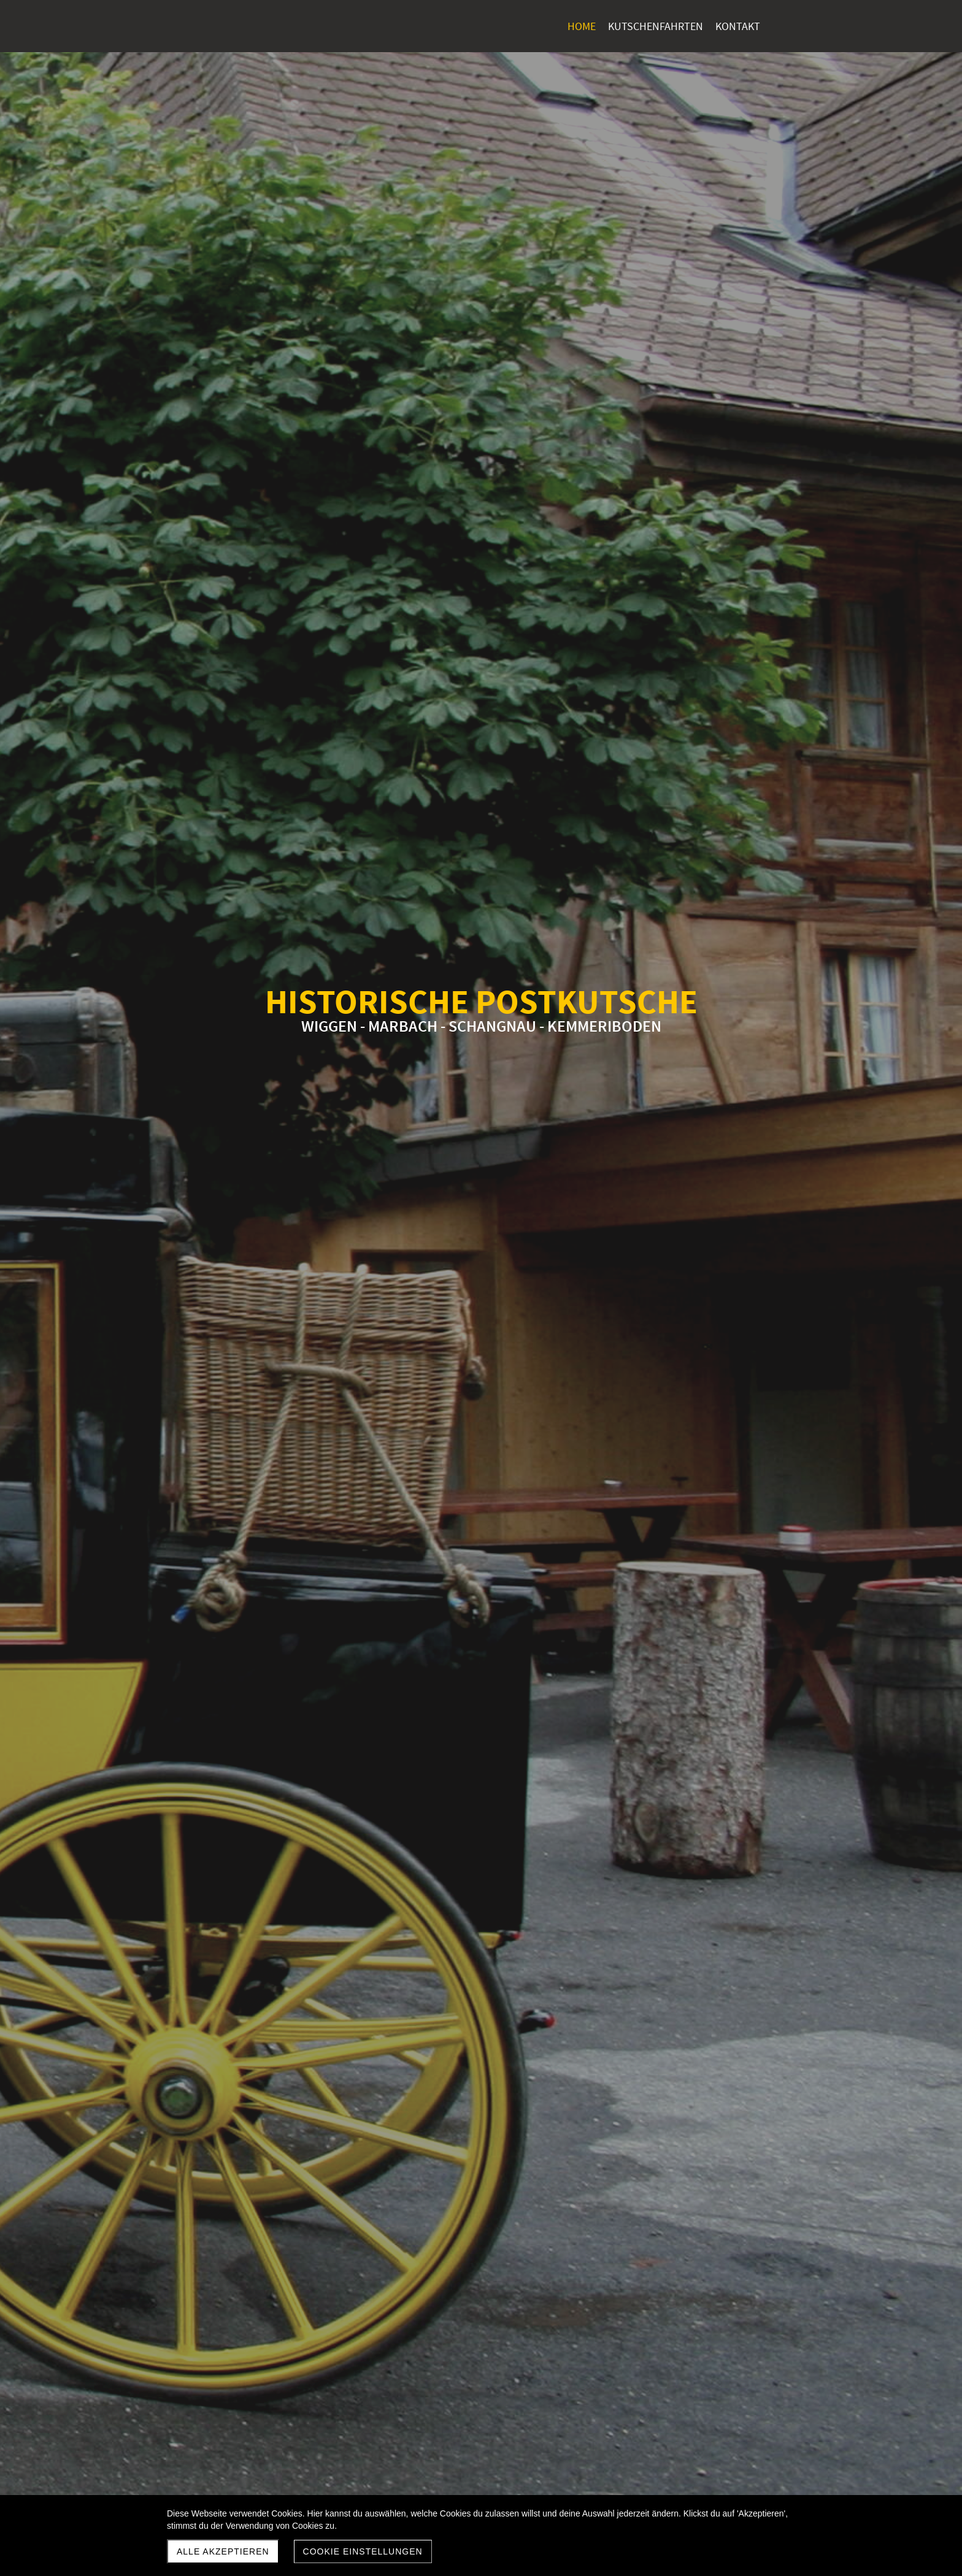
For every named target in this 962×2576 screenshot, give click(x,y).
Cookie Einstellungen (363, 2551)
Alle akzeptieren (223, 2551)
